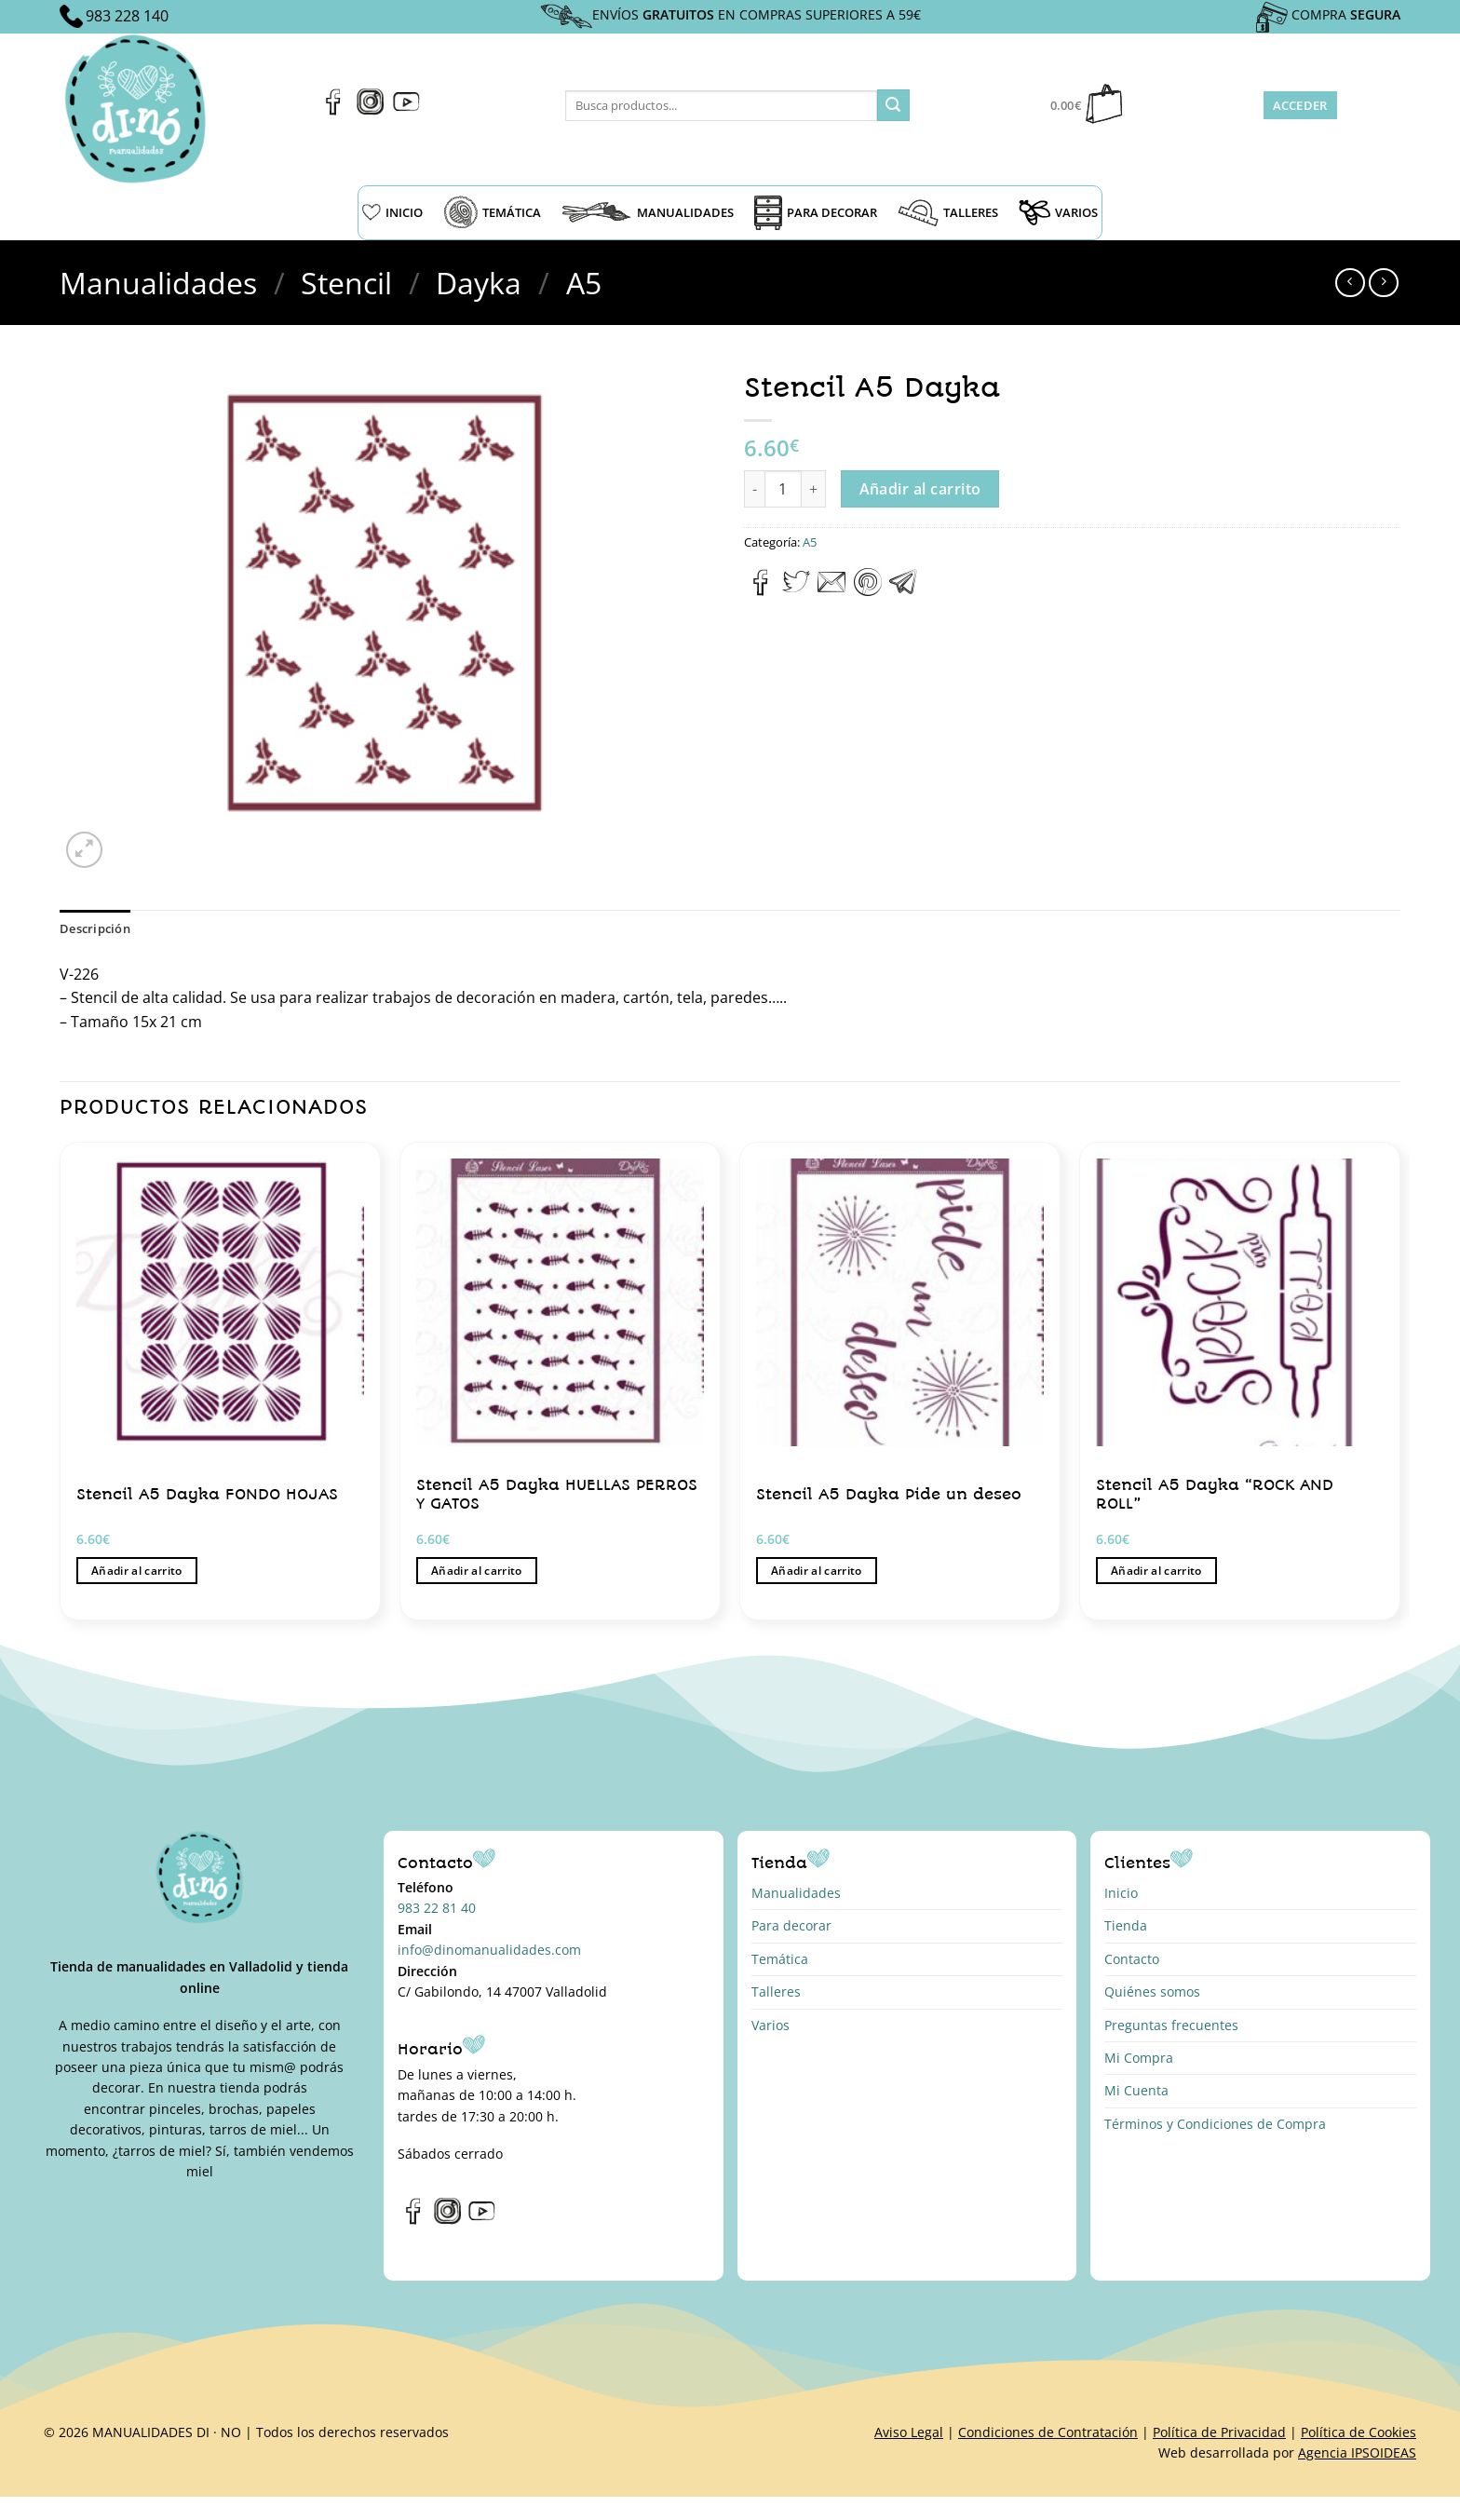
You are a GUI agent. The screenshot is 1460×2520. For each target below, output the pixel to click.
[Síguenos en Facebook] (333, 110)
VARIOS (1058, 212)
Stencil (346, 283)
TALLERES (948, 212)
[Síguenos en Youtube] (406, 110)
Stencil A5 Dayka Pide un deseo (888, 1494)
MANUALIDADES (647, 212)
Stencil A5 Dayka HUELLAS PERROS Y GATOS (556, 1494)
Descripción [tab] (95, 928)
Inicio (1121, 1893)
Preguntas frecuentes (1171, 2025)
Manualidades (158, 283)
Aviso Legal (908, 2432)
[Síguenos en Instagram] (370, 110)
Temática (779, 1959)
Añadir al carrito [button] (136, 1571)
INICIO (392, 212)
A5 (584, 283)
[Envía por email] (831, 590)
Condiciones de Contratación (1048, 2432)
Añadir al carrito (920, 489)
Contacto (1131, 1959)
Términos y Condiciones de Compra (1215, 2124)
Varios (770, 2025)
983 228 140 (127, 16)
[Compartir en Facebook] (761, 590)
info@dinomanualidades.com (489, 1949)
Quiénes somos (1152, 1991)
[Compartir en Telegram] (903, 590)
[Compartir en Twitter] (796, 590)
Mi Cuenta (1136, 2090)
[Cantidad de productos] (783, 489)
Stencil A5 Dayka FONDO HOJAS (207, 1494)
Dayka (478, 283)
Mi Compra (1138, 2057)
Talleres (776, 1991)
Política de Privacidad (1219, 2432)
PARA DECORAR (815, 213)
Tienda (1125, 1925)
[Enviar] (893, 105)
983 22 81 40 (437, 1908)
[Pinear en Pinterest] (868, 590)
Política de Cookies (1358, 2432)
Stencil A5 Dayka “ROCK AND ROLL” (1214, 1494)
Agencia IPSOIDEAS (1357, 2452)
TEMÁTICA (492, 212)
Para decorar (791, 1925)
